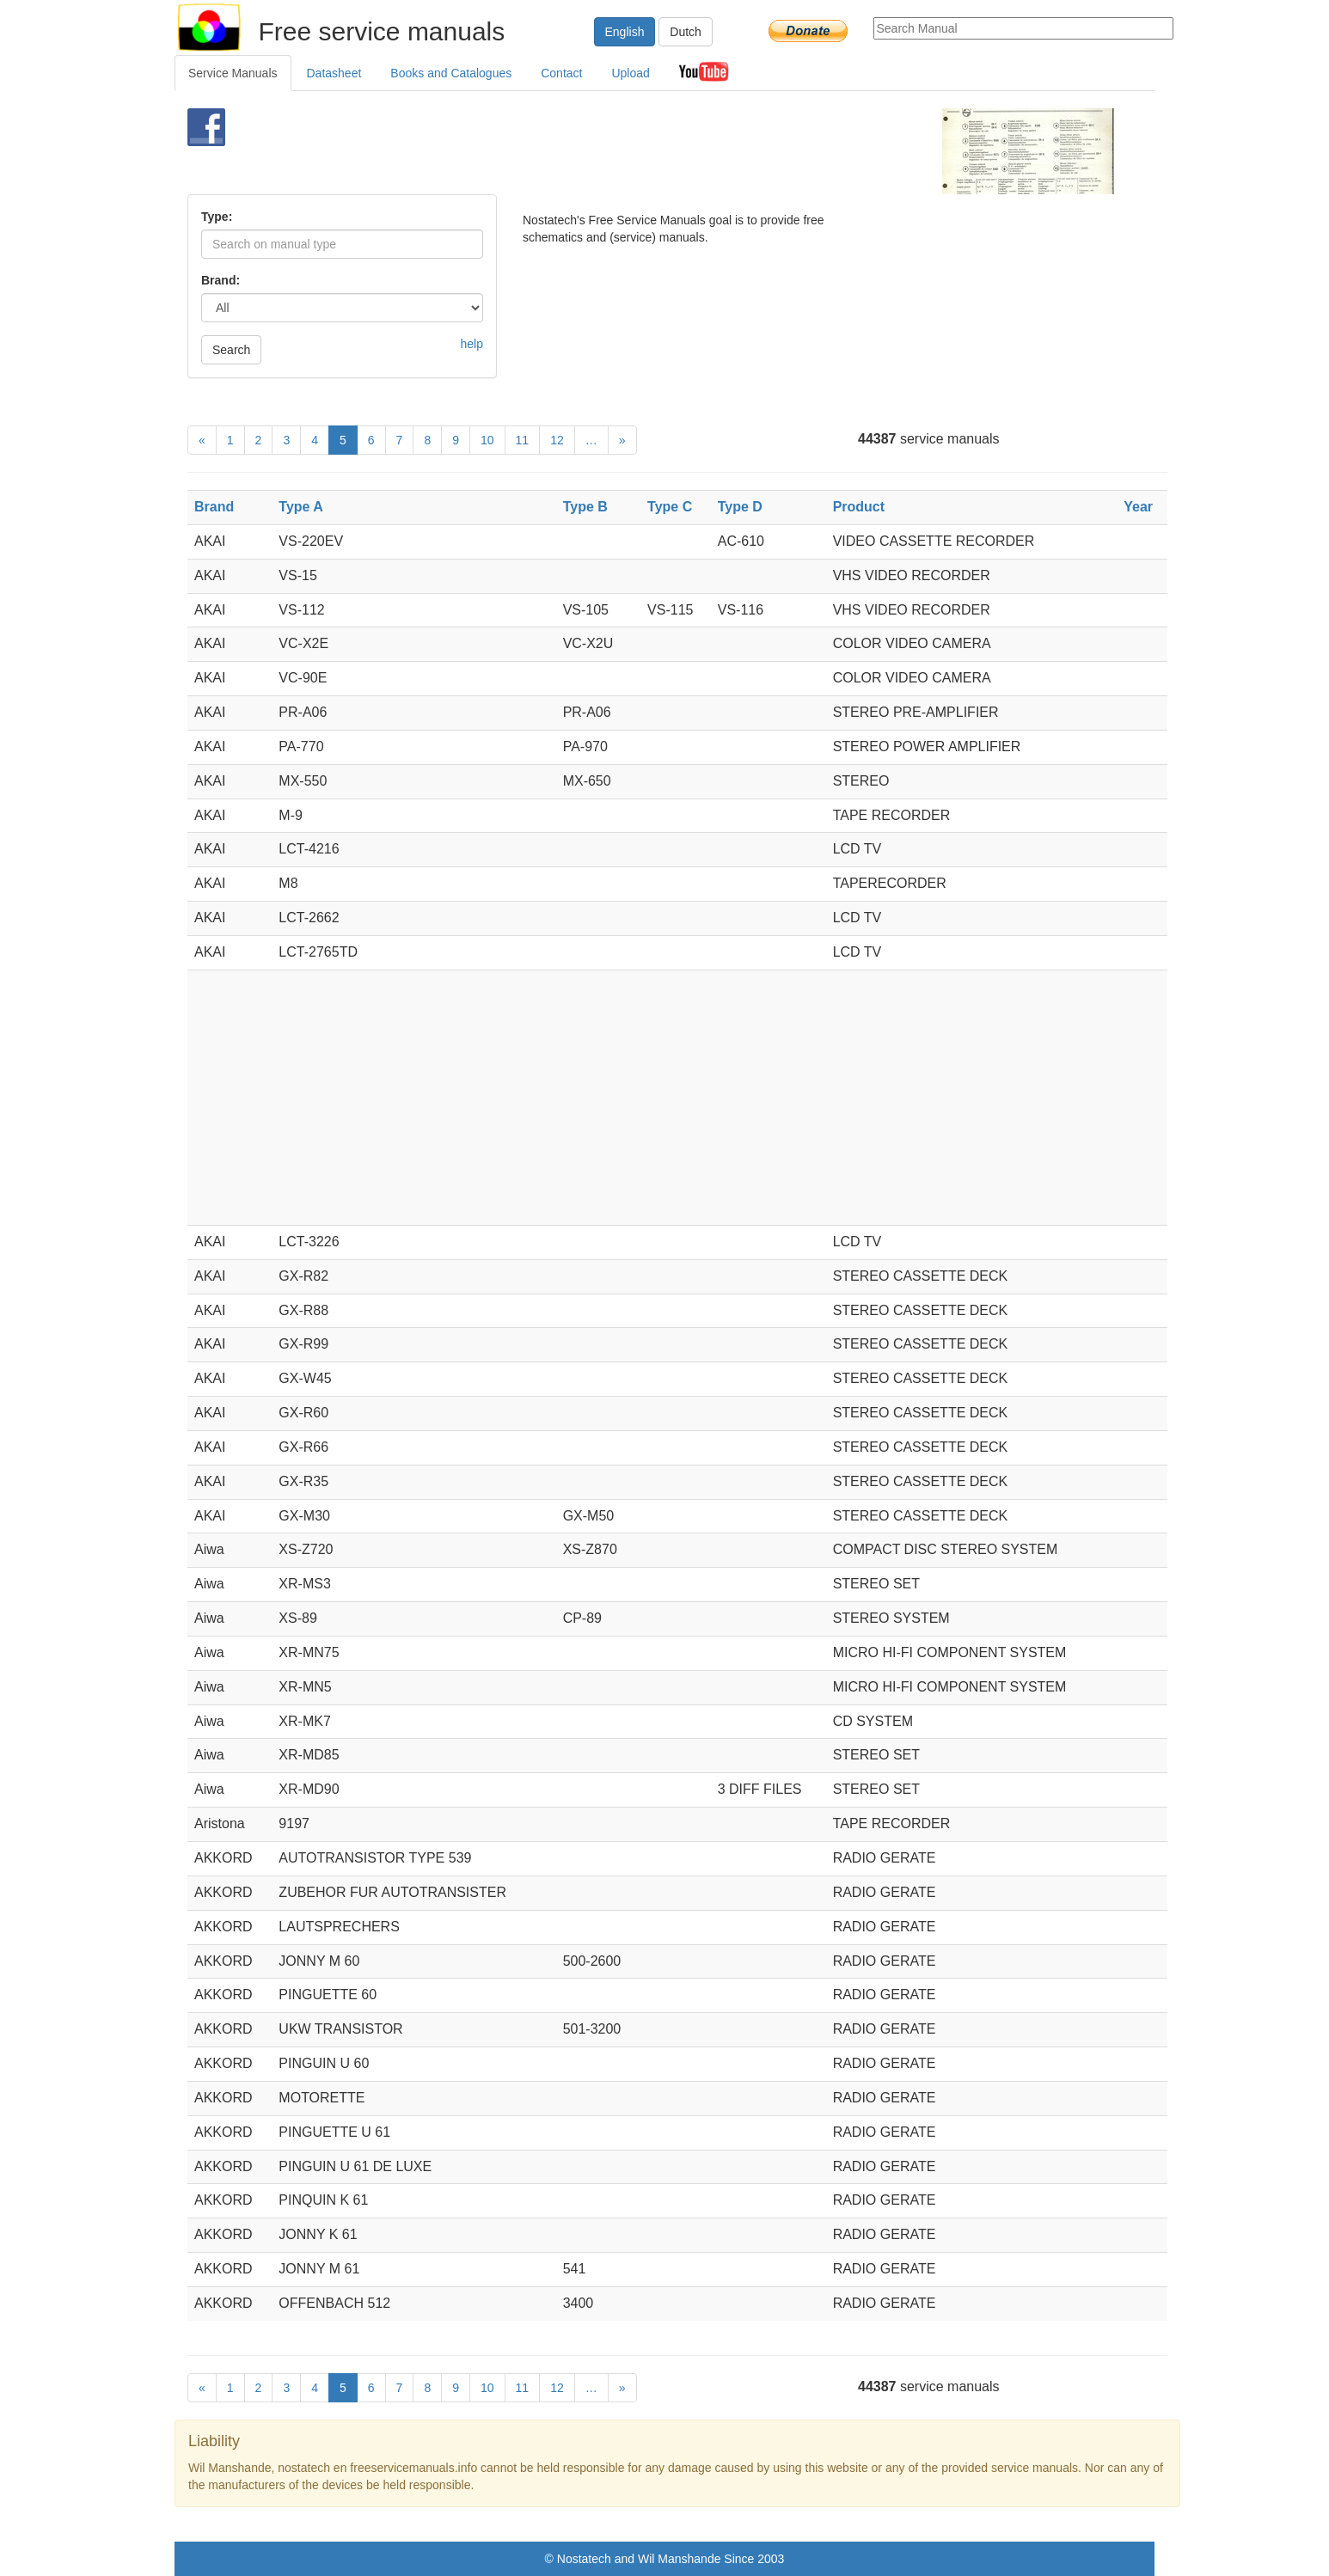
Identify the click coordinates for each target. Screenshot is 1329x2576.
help (472, 344)
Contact (561, 73)
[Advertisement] (635, 151)
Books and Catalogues (450, 73)
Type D (740, 506)
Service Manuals (233, 73)
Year (1138, 506)
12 (557, 440)
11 (523, 440)
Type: (216, 216)
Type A (301, 506)
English (625, 32)
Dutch (685, 32)
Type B (585, 506)
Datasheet (334, 73)
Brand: (220, 280)
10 (487, 440)
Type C (669, 506)
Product (859, 506)
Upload (630, 73)
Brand (214, 506)
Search (231, 350)
